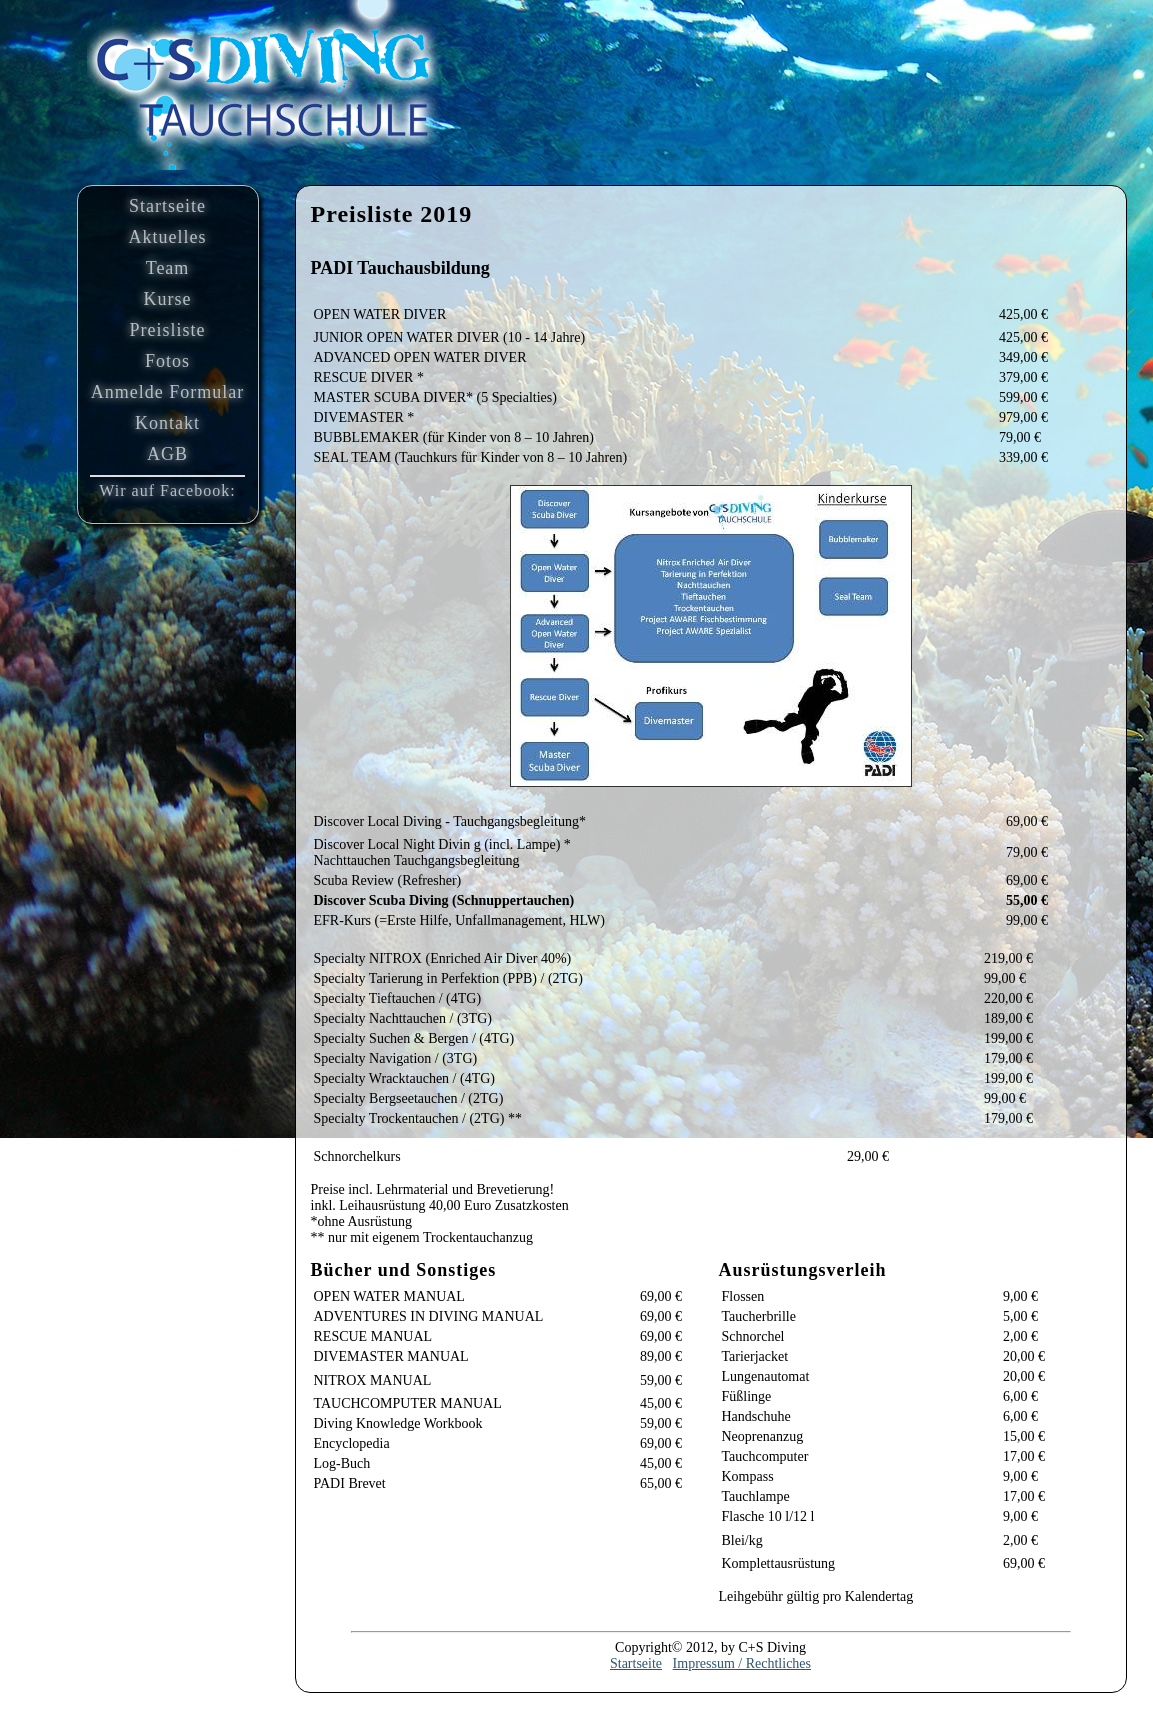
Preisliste (168, 330)
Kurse (168, 299)
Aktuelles (168, 237)
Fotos (167, 361)
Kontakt (167, 423)
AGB (167, 454)
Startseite (167, 206)
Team (168, 268)
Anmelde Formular (167, 392)
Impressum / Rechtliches (742, 1663)
